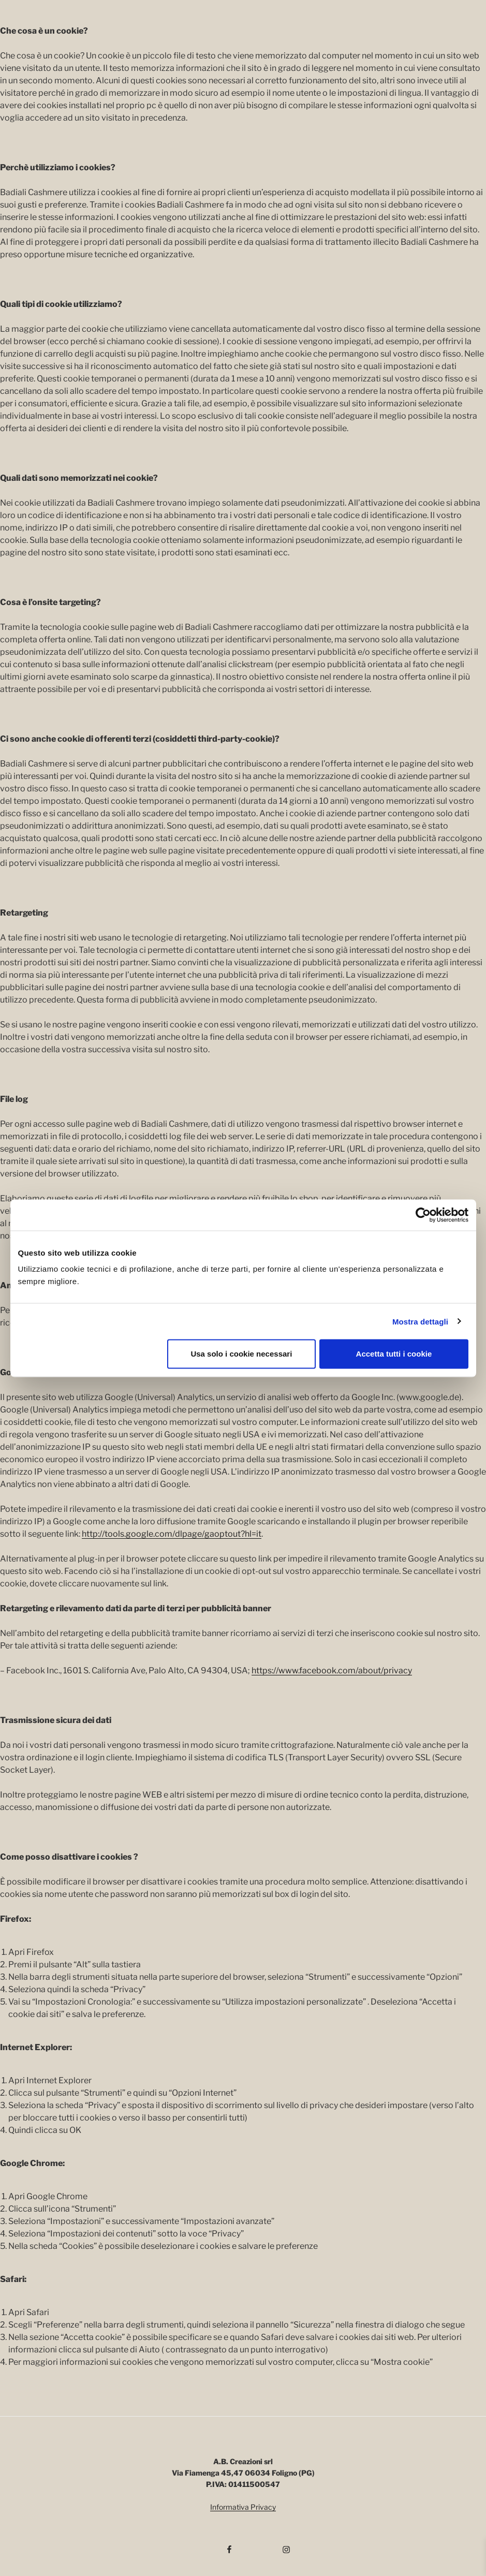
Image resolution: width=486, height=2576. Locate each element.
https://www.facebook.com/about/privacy (332, 1670)
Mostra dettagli (420, 1321)
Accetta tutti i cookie (394, 1353)
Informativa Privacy (243, 2507)
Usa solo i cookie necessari (241, 1353)
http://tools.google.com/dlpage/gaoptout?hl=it (171, 1534)
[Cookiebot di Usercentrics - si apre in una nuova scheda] (423, 1215)
